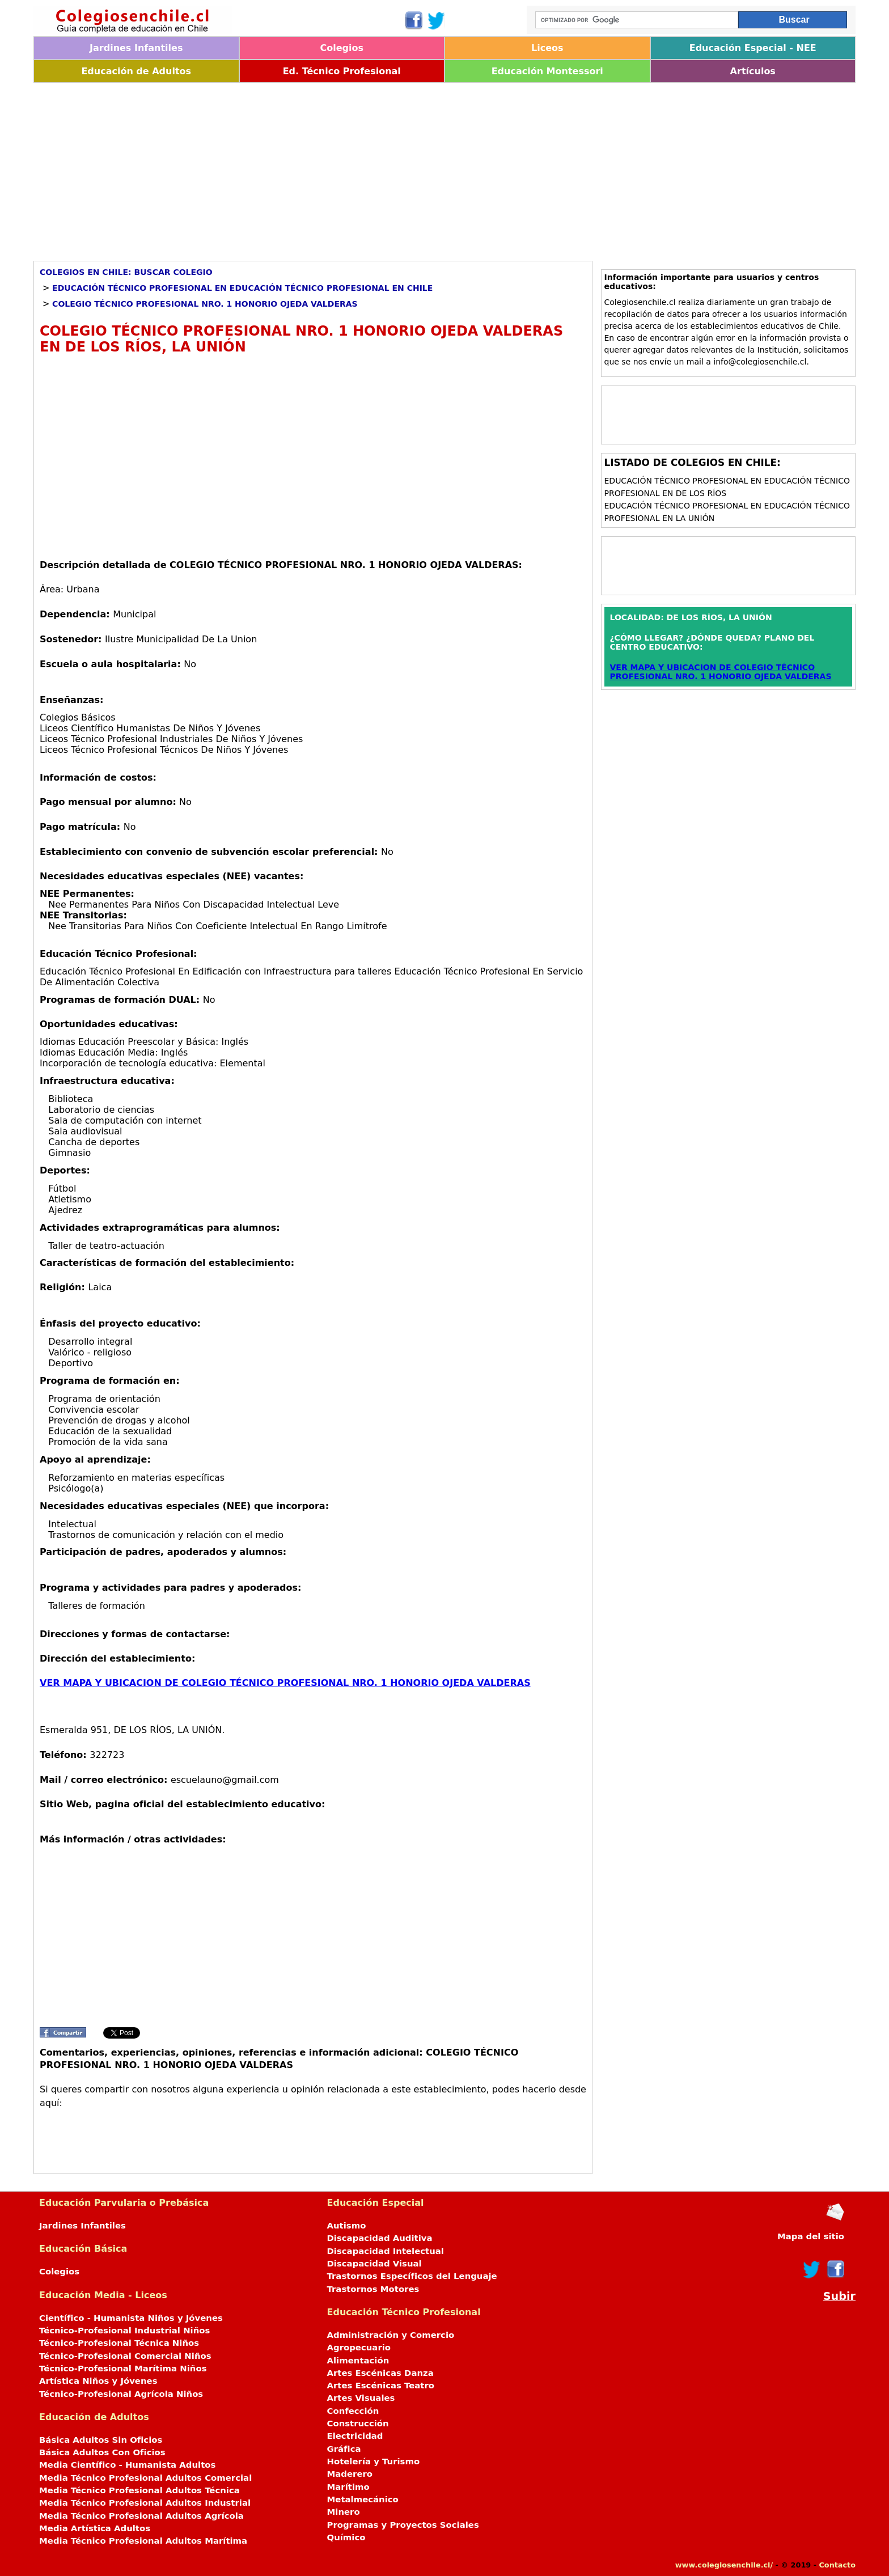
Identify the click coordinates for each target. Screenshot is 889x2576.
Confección (353, 2411)
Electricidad (355, 2436)
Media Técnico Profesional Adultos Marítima (143, 2541)
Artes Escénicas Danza (380, 2373)
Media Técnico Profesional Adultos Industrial (145, 2503)
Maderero (350, 2474)
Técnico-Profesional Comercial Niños (125, 2356)
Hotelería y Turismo (373, 2461)
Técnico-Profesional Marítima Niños (122, 2368)
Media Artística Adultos (94, 2528)
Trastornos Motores (373, 2289)
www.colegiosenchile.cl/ (724, 2565)
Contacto (837, 2565)
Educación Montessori (547, 71)
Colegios (341, 48)
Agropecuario (359, 2347)
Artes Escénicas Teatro (381, 2385)
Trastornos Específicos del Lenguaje (412, 2276)
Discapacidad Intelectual (385, 2251)
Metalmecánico (363, 2499)
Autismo (346, 2226)
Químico (346, 2537)
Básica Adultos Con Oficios (102, 2452)
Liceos (547, 48)
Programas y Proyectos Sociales (403, 2525)
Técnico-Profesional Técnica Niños (119, 2343)
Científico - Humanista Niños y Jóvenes (131, 2318)
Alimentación (358, 2360)
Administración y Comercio (391, 2335)
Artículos (753, 71)
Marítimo (348, 2487)
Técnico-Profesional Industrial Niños (124, 2330)
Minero (343, 2512)
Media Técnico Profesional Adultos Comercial (145, 2478)
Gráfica (344, 2449)
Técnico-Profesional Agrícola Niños (121, 2394)
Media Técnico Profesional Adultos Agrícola (141, 2516)
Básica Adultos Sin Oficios (100, 2440)
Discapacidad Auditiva (380, 2238)
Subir (839, 2296)
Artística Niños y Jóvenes (98, 2381)
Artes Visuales (361, 2398)
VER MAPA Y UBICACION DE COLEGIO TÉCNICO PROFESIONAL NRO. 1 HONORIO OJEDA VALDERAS (285, 1682)
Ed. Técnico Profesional (342, 71)
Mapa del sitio (810, 2236)
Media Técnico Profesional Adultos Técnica (139, 2490)
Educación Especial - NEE (752, 48)
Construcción (358, 2423)
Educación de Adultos (136, 71)
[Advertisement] (373, 167)
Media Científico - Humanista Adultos (127, 2465)
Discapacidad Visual (374, 2264)
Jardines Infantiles (136, 48)
